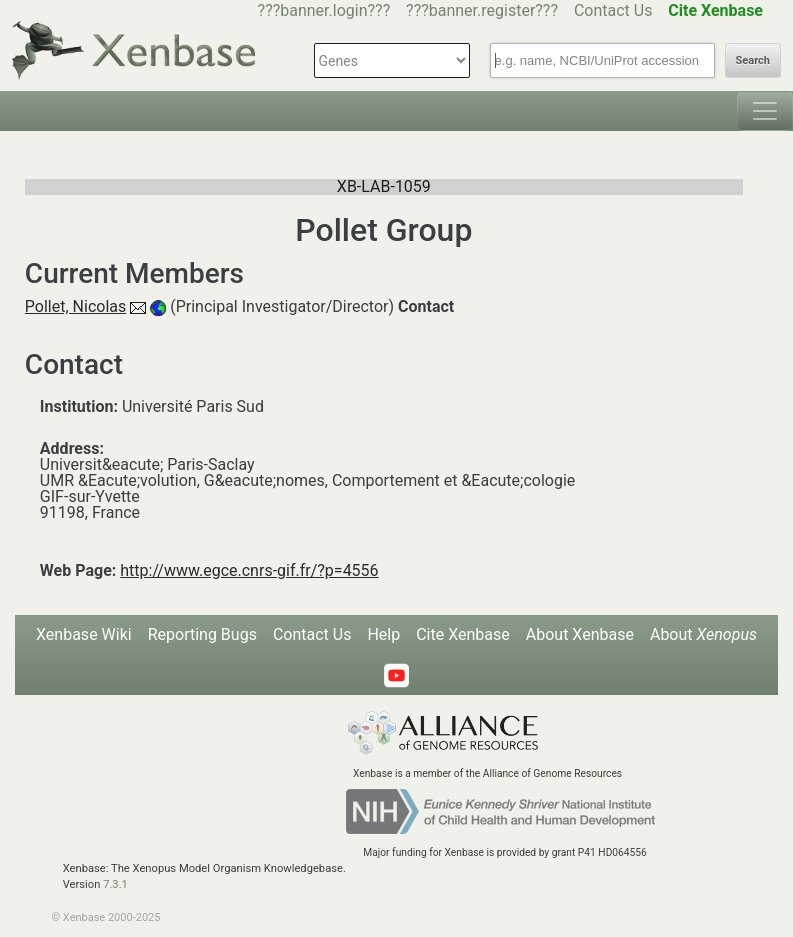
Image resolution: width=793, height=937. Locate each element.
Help (383, 634)
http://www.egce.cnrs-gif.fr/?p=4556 (249, 570)
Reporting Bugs (202, 634)
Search (753, 60)
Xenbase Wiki (84, 634)
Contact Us (613, 10)
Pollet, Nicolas (75, 306)
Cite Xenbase (463, 634)
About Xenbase (580, 634)
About (703, 634)
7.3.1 (115, 884)
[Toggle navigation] (765, 111)
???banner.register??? (482, 10)
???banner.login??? (324, 10)
